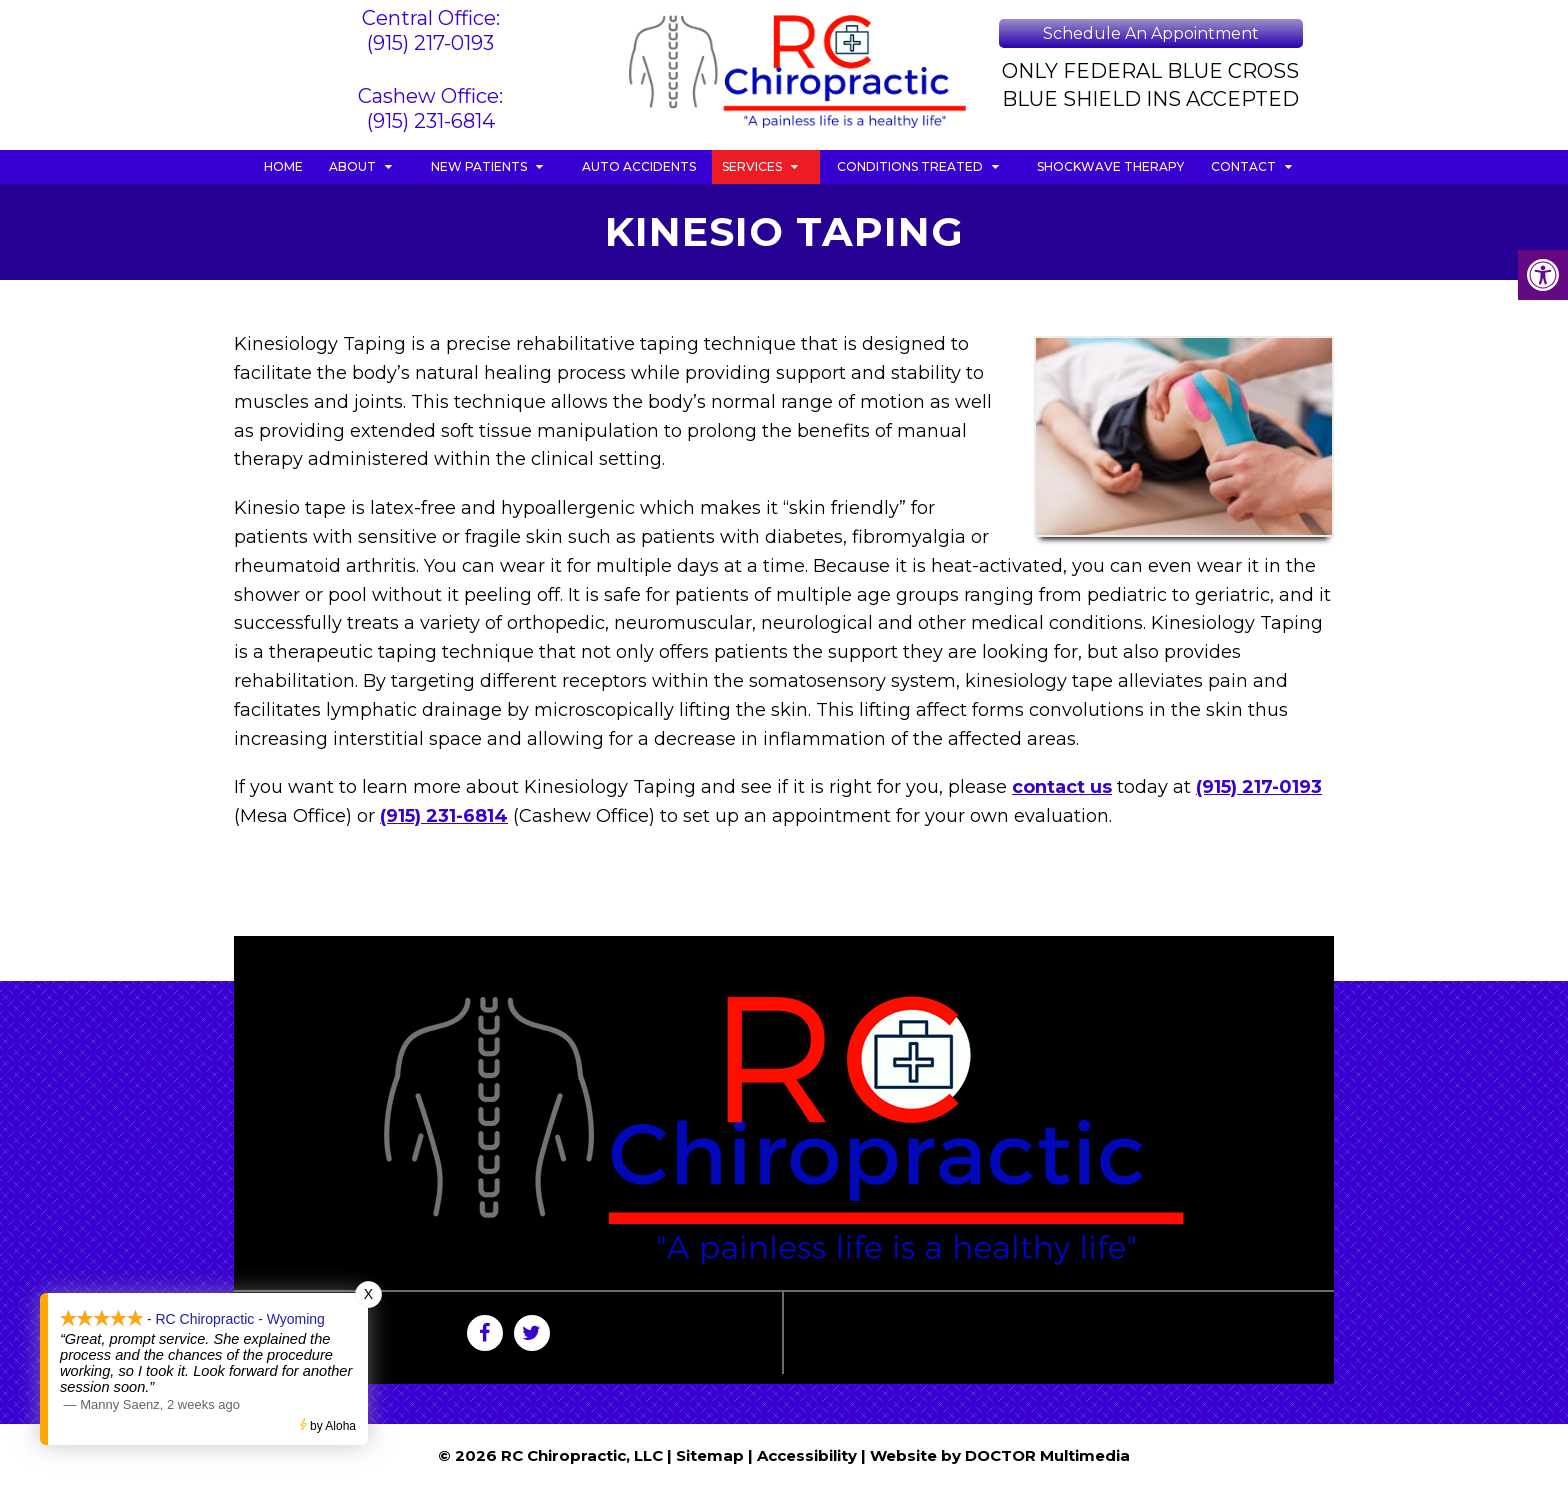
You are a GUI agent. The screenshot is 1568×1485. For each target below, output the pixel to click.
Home (283, 166)
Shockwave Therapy (1110, 166)
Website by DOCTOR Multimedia (1000, 1455)
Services (752, 166)
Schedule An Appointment (1151, 33)
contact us (1062, 787)
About (352, 166)
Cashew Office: (430, 96)
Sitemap (710, 1455)
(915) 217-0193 (430, 43)
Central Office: (431, 18)
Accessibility (807, 1455)
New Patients (479, 166)
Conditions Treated (910, 166)
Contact (1243, 166)
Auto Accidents (639, 166)
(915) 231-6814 (431, 121)
